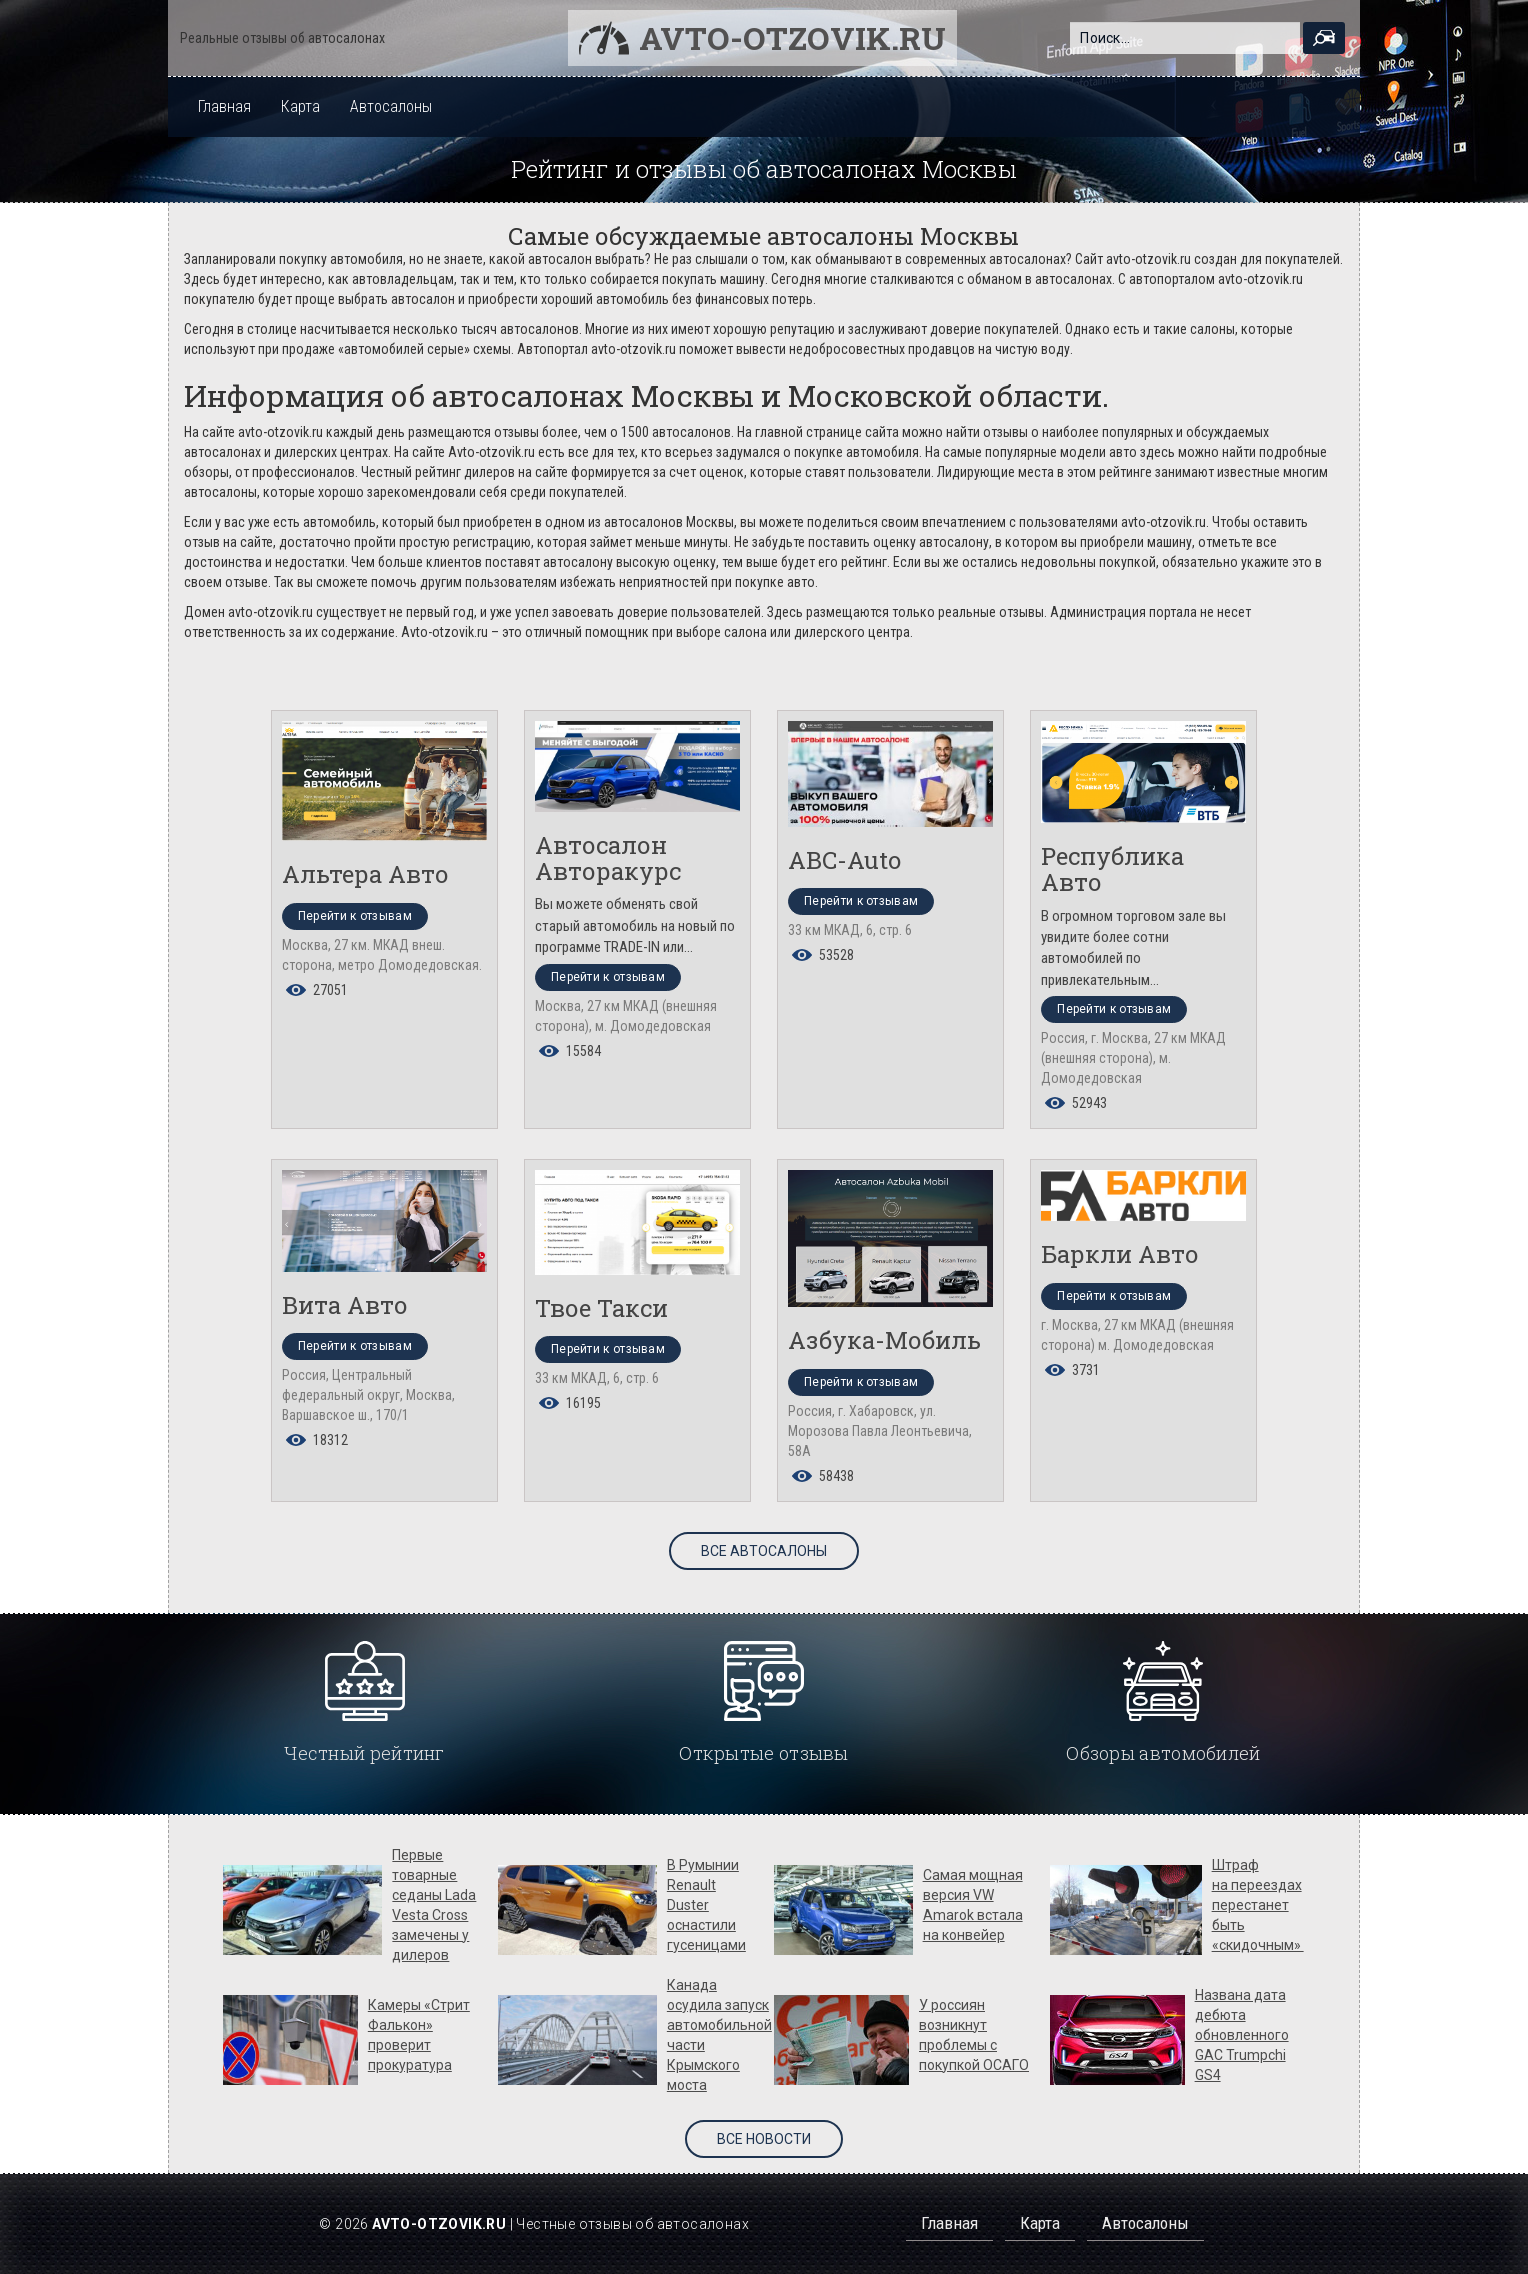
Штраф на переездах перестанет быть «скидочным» (1258, 1905)
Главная (224, 106)
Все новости (764, 2139)
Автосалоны (391, 106)
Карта (300, 106)
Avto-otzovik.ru (792, 37)
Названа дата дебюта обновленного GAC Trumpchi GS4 (1242, 2035)
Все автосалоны (764, 1551)
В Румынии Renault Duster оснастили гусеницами (706, 1905)
